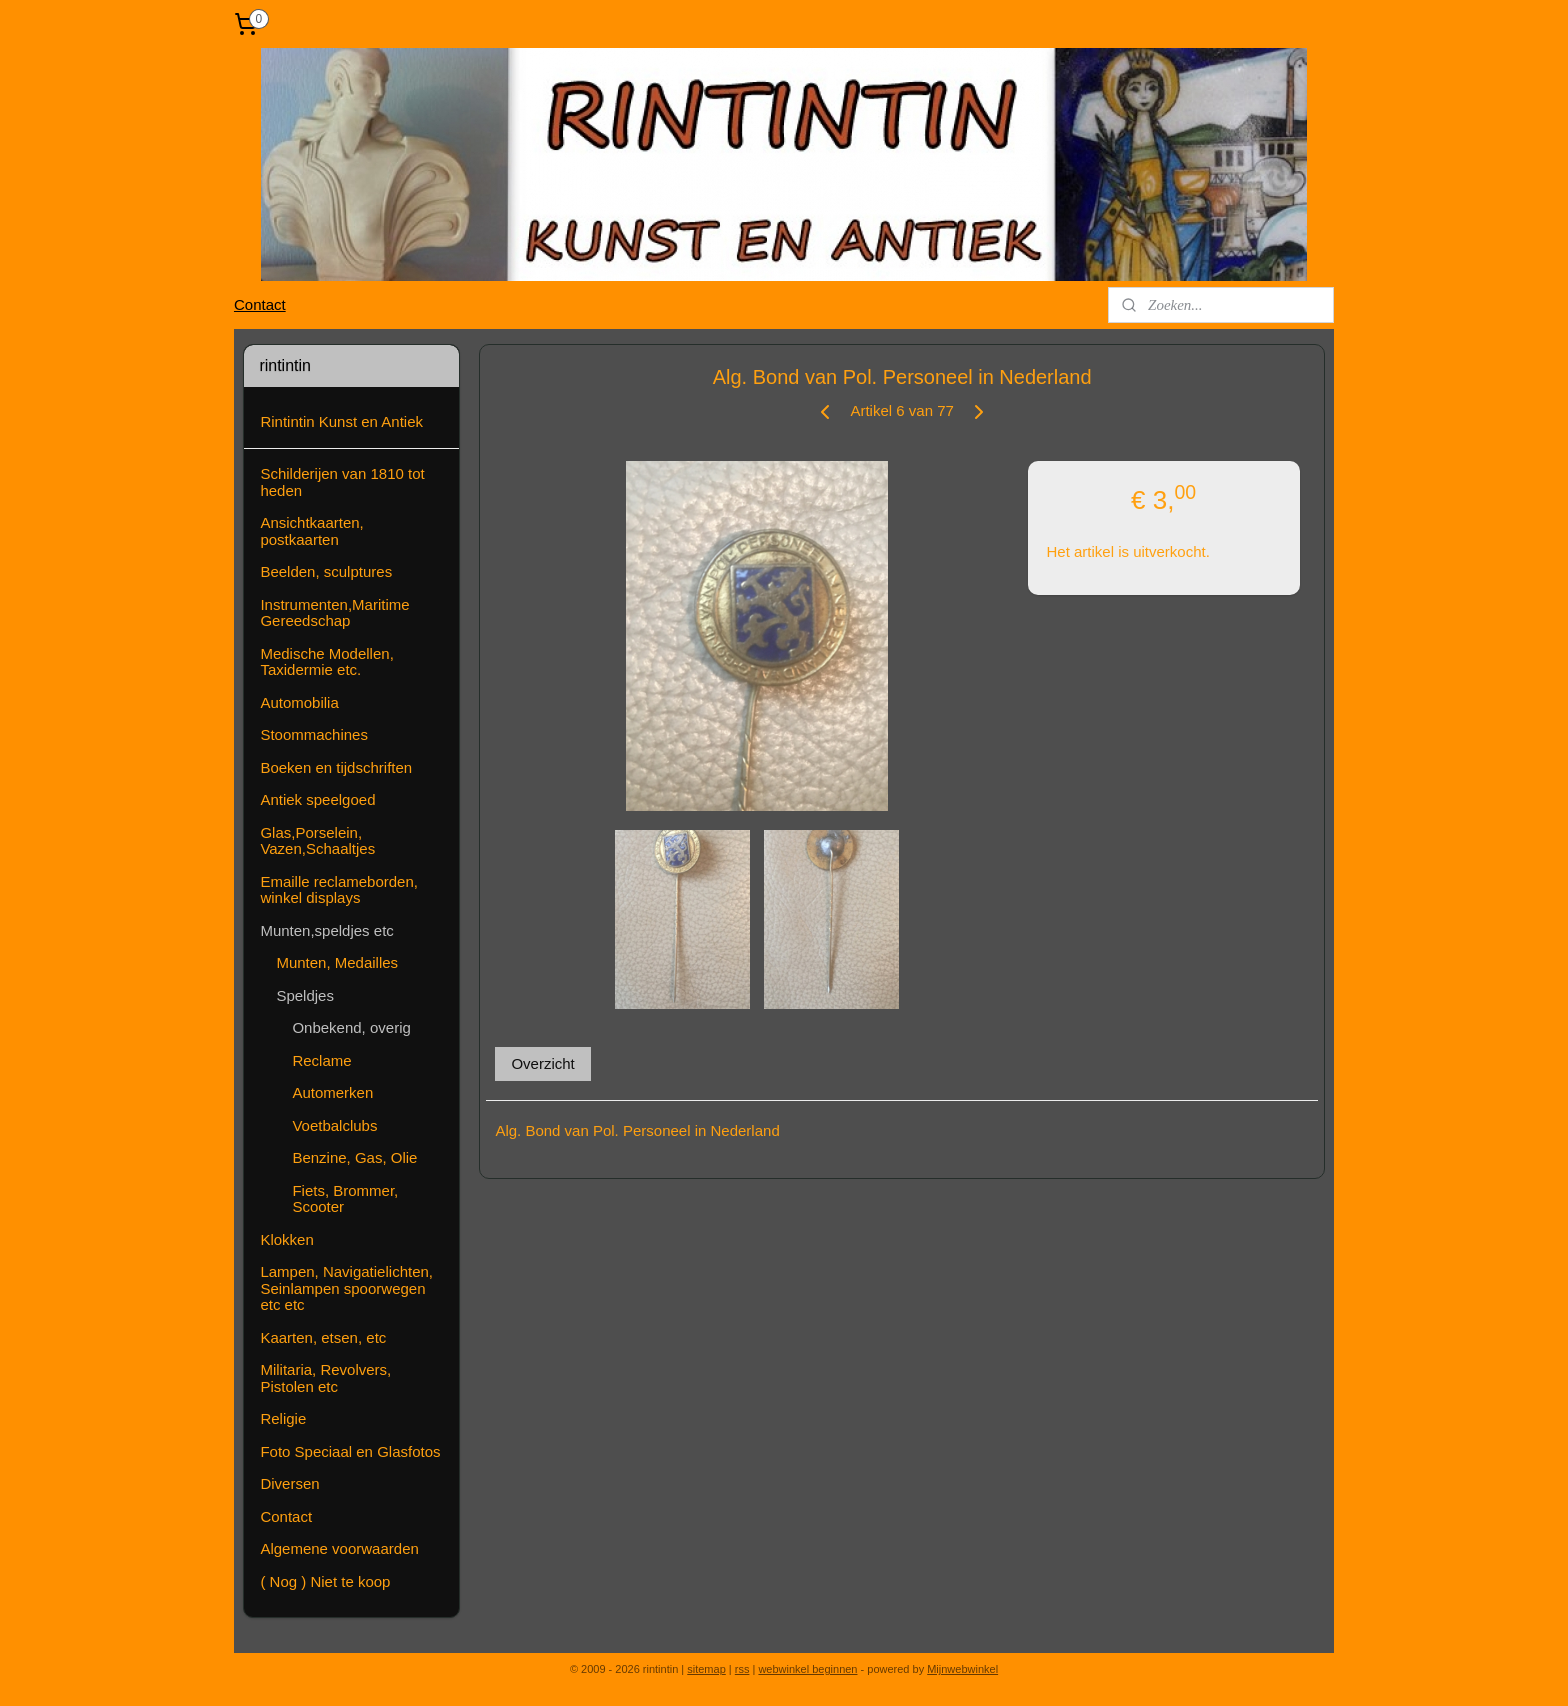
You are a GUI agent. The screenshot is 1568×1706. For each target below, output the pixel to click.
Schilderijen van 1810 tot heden (342, 482)
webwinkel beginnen (807, 1669)
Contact (260, 304)
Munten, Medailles (337, 962)
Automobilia (299, 702)
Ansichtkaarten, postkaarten (311, 531)
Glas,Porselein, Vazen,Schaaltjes (317, 841)
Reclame (321, 1060)
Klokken (286, 1239)
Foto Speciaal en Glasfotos (350, 1451)
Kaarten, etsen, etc (323, 1337)
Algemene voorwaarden (339, 1548)
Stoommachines (314, 734)
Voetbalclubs (334, 1125)
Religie (283, 1418)
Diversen (289, 1483)
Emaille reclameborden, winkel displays (339, 890)
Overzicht (542, 1063)
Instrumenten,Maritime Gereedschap (334, 613)
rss (742, 1669)
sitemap (706, 1669)
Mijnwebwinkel (962, 1669)
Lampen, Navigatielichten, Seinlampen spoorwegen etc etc (346, 1288)
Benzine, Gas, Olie (354, 1157)
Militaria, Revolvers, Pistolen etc (325, 1378)
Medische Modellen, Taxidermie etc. (326, 662)
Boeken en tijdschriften (336, 767)
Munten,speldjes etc (326, 930)
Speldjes (305, 995)
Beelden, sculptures (326, 571)
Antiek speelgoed (317, 799)
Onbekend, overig (351, 1027)
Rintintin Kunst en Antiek (341, 421)
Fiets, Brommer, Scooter (345, 1199)
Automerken (332, 1092)
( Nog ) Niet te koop (325, 1581)
